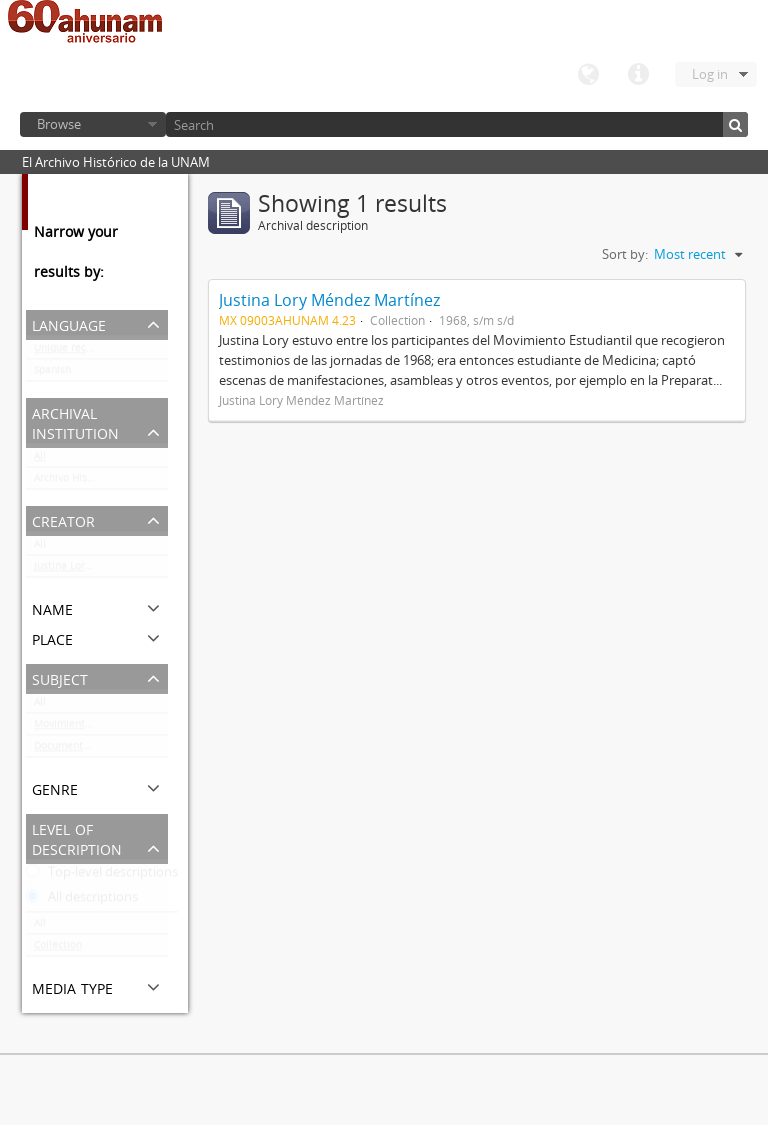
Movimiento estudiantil (90, 728)
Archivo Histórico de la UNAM (101, 482)
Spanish (52, 374)
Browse (59, 124)
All (40, 460)
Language (588, 75)
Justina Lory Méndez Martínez (101, 570)
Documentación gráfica (89, 750)
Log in (710, 74)
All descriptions (82, 901)
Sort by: (625, 254)
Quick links (638, 75)
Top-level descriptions (102, 876)
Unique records (70, 352)
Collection (58, 949)
